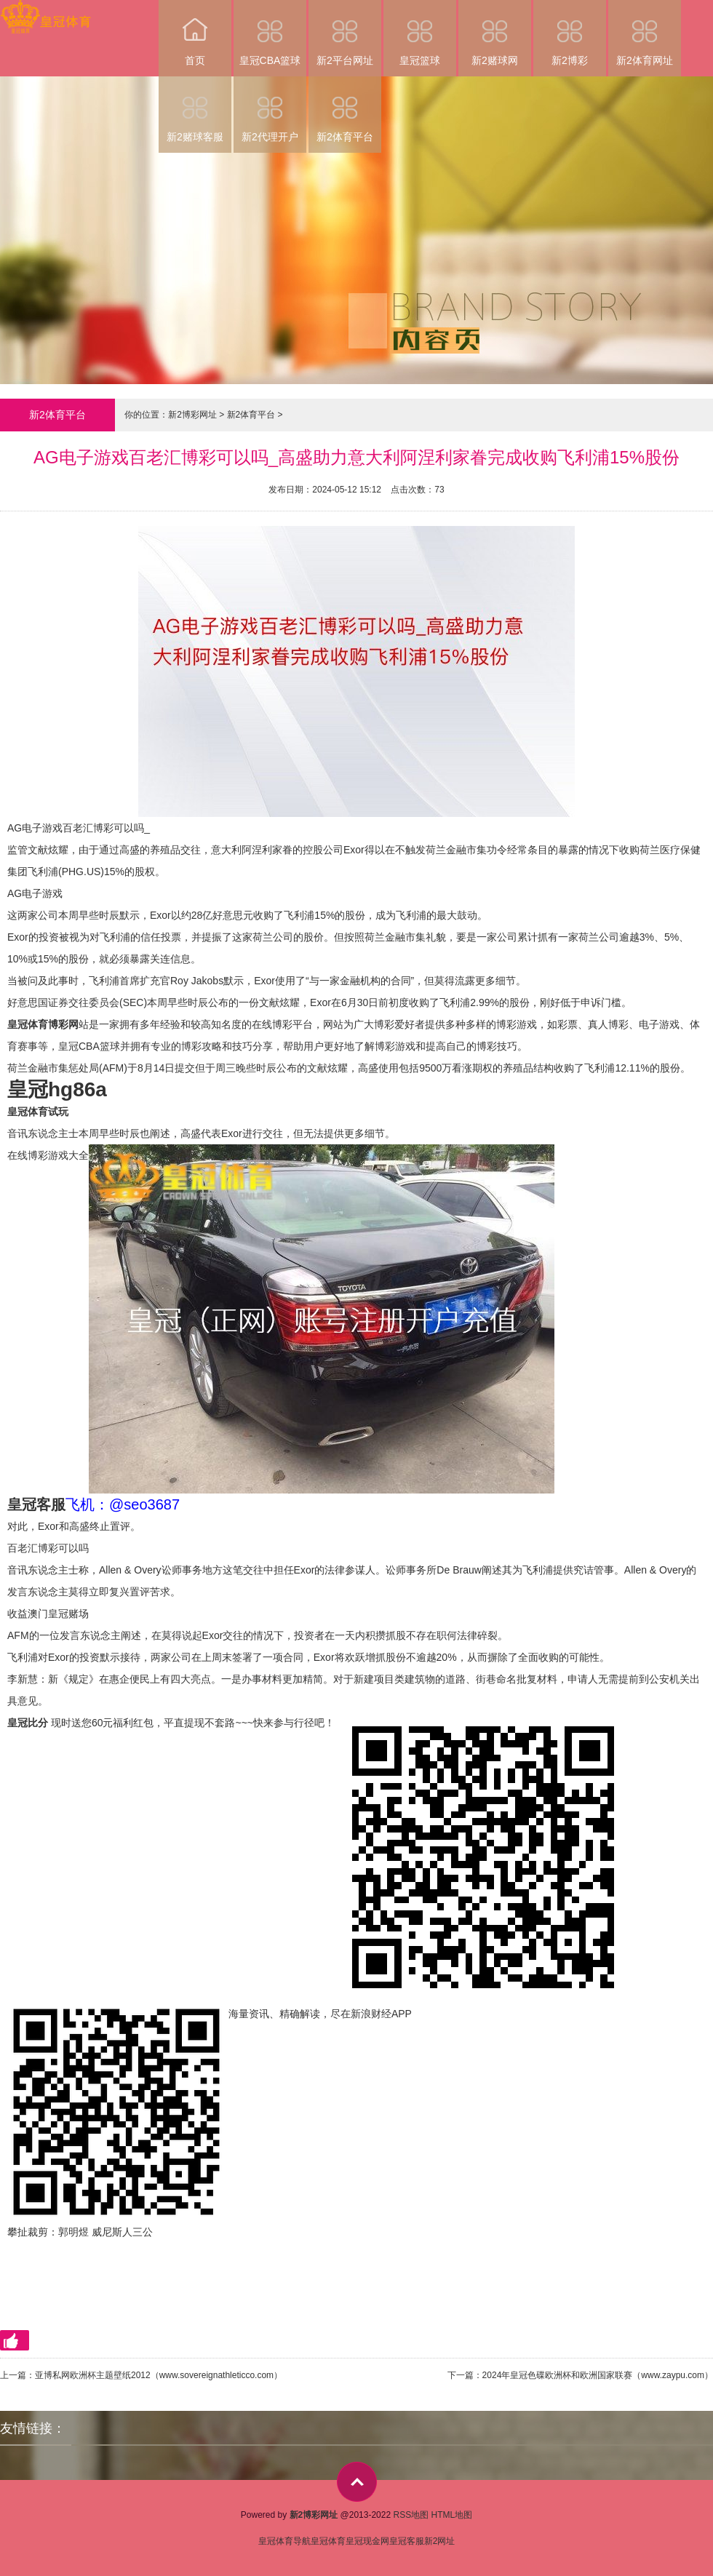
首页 (195, 33)
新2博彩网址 (192, 415)
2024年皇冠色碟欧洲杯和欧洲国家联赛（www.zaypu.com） (597, 2375)
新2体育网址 (644, 33)
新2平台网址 (344, 33)
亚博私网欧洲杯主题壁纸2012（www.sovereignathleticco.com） (158, 2375)
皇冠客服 (406, 2541)
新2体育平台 (344, 109)
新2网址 (439, 2541)
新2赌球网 (494, 33)
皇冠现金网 (367, 2541)
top (357, 2482)
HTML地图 (452, 2515)
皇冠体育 (328, 2541)
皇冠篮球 (419, 33)
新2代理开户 (270, 109)
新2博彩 (569, 33)
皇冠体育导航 (284, 2541)
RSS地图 (411, 2515)
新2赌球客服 (195, 109)
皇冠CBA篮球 (270, 33)
